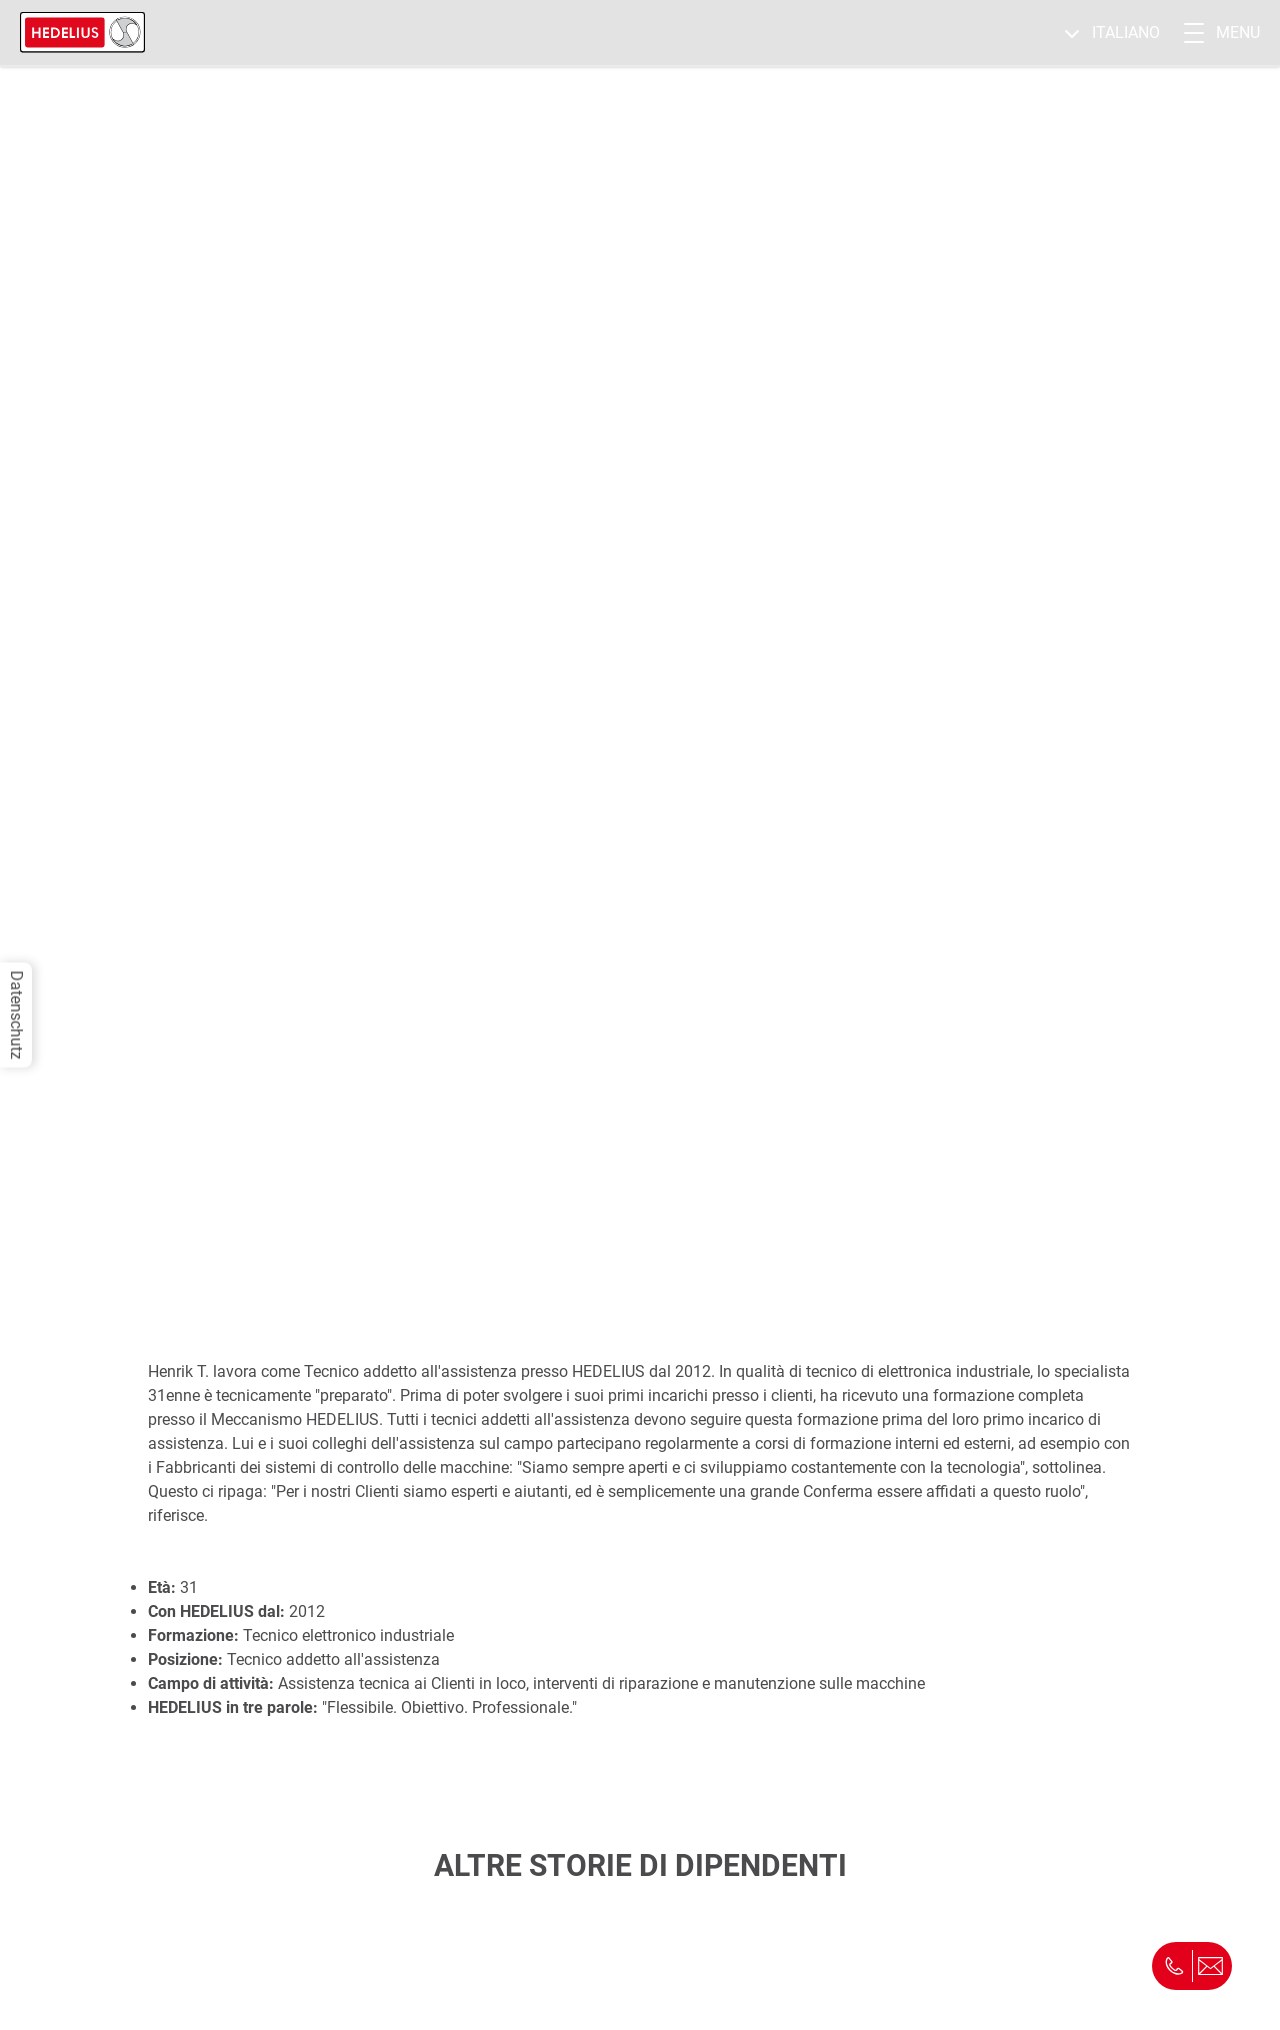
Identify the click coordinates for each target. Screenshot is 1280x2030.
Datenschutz (16, 1015)
